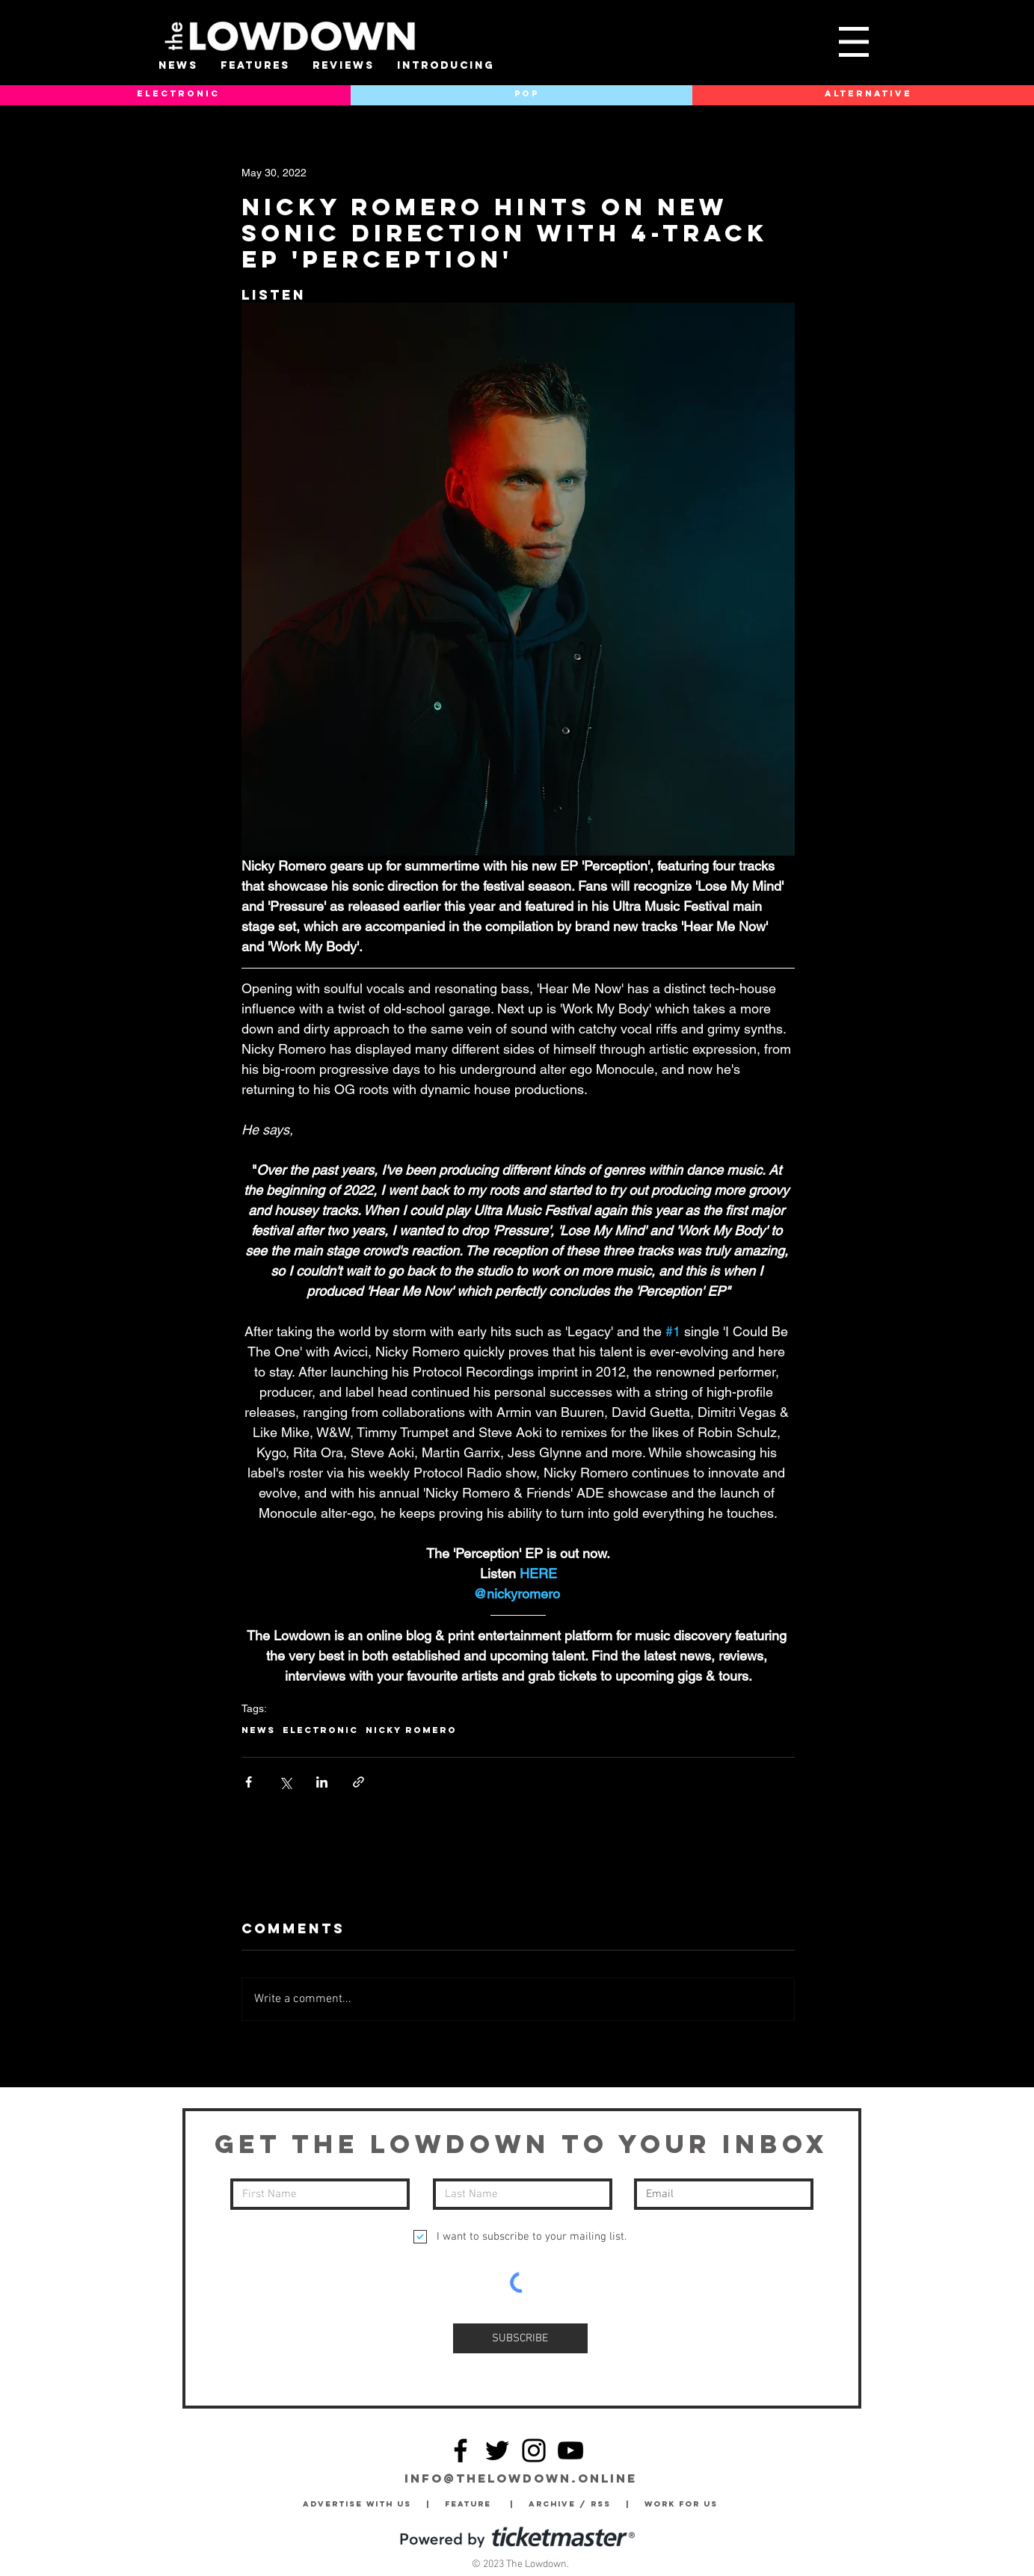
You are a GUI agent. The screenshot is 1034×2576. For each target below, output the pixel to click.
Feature (477, 2504)
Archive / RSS (573, 2504)
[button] (854, 42)
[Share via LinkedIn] (322, 1782)
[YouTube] (570, 2450)
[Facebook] (460, 2450)
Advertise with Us (357, 2504)
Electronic (320, 1730)
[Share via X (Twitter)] (285, 1782)
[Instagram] (534, 2450)
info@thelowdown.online (520, 2478)
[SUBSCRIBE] (520, 2338)
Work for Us (684, 2504)
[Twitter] (497, 2450)
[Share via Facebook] (248, 1782)
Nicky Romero (411, 1730)
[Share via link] (358, 1782)
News (258, 1730)
